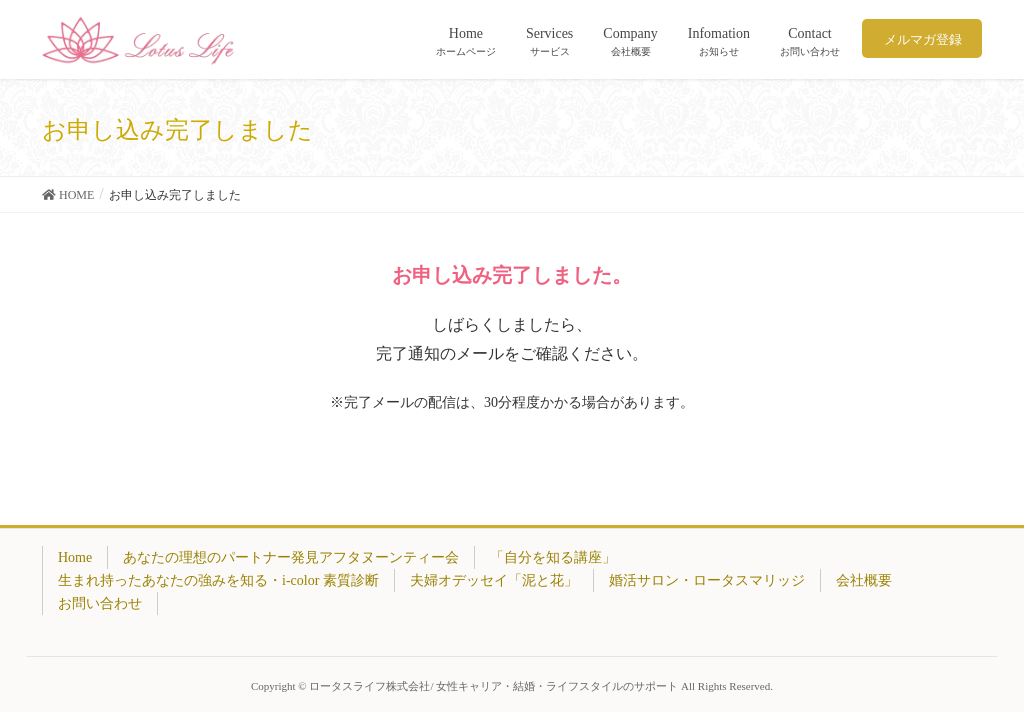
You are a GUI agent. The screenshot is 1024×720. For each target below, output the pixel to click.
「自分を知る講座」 (553, 557)
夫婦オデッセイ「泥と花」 (494, 580)
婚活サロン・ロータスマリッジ (707, 580)
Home (75, 557)
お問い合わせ (100, 603)
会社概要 (864, 580)
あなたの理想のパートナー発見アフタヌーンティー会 (291, 557)
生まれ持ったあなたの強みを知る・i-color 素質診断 (218, 580)
